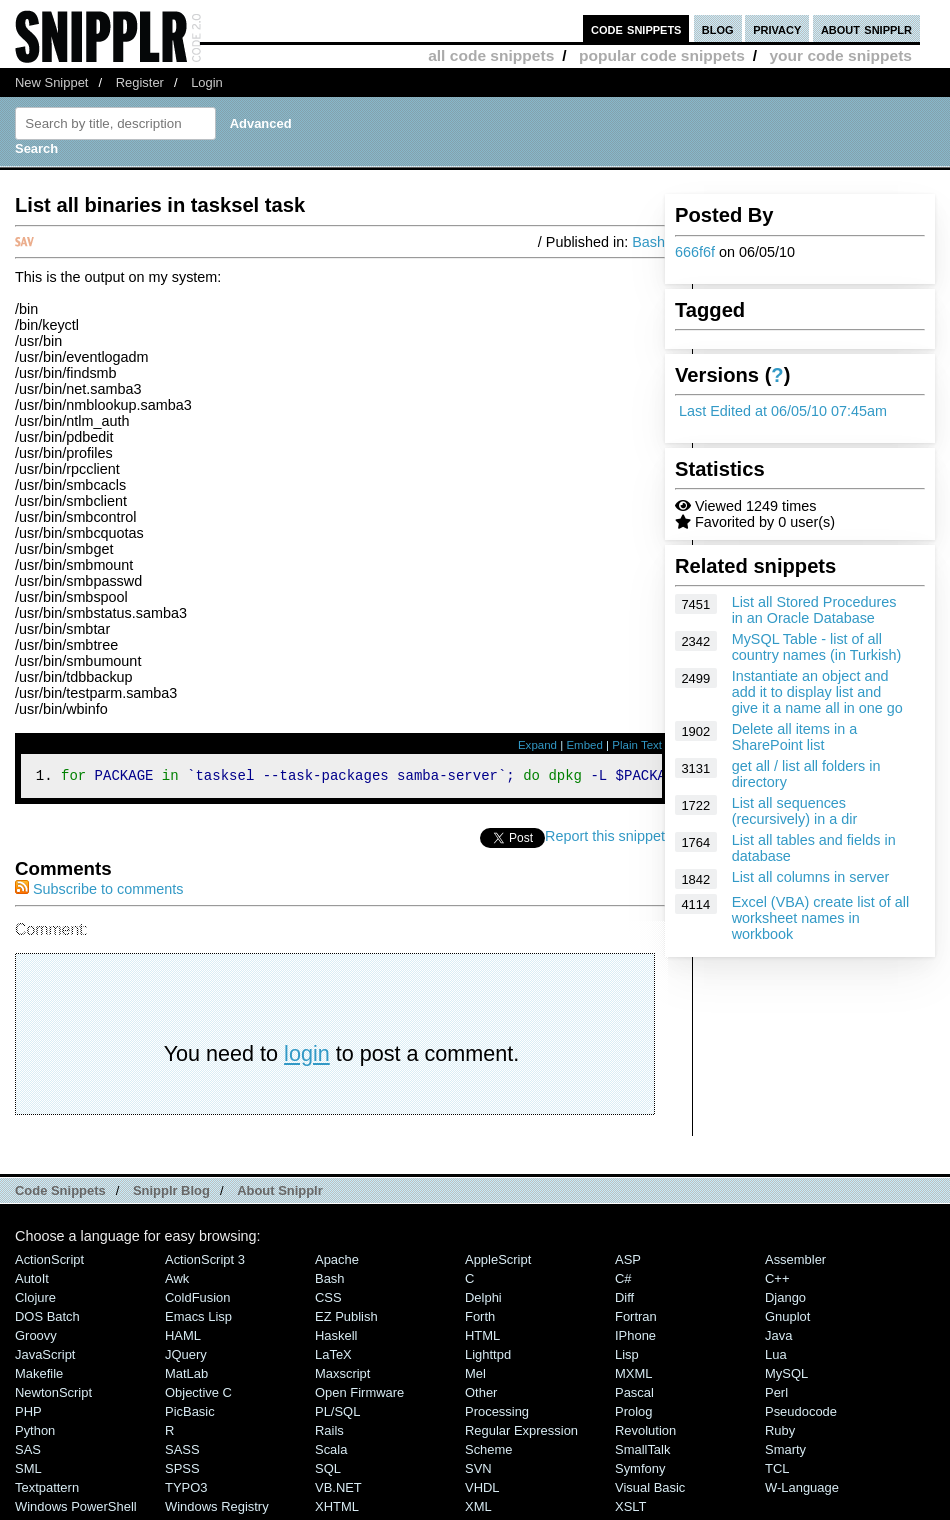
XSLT (630, 1509)
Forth (480, 1319)
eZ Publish (346, 1319)
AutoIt (32, 1281)
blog (718, 28)
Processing (497, 1414)
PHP (28, 1414)
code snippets (636, 28)
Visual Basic (650, 1490)
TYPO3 (186, 1490)
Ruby (780, 1433)
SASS (182, 1452)
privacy (777, 28)
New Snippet (51, 82)
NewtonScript (53, 1395)
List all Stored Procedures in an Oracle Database (814, 610)
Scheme (489, 1452)
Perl (776, 1395)
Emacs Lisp (198, 1319)
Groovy (36, 1338)
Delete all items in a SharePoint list (795, 737)
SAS (28, 1452)
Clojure (35, 1300)
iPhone (635, 1338)
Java (778, 1338)
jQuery (186, 1357)
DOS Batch (47, 1319)
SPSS (182, 1471)
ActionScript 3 (205, 1262)
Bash (648, 242)
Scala (331, 1452)
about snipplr (866, 28)
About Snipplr (280, 1193)
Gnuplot (787, 1319)
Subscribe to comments (99, 892)
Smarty (785, 1452)
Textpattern (47, 1490)
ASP (628, 1262)
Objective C (198, 1395)
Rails (329, 1433)
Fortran (636, 1319)
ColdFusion (198, 1300)
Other (481, 1395)
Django (785, 1300)
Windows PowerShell (76, 1509)
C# (623, 1281)
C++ (777, 1281)
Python (35, 1433)
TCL (777, 1471)
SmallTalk (642, 1452)
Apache (337, 1262)
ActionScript (49, 1262)
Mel (475, 1376)
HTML (482, 1338)
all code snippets (491, 55)
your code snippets (840, 55)
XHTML (337, 1509)
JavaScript (45, 1357)
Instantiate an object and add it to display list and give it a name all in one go (817, 692)
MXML (633, 1376)
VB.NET (338, 1490)
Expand (537, 745)
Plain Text (637, 745)
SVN (478, 1471)
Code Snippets (60, 1193)
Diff (624, 1300)
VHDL (482, 1490)
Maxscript (342, 1376)
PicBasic (190, 1414)
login (307, 1056)
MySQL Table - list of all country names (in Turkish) (817, 647)
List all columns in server (811, 877)
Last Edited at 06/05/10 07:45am (783, 411)
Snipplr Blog (171, 1193)
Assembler (795, 1262)
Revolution (645, 1433)
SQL (328, 1471)
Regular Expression (521, 1433)
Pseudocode (801, 1414)
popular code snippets (662, 55)
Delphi (483, 1300)
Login (207, 82)
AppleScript (498, 1262)
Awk (177, 1281)
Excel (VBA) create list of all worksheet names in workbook (821, 918)
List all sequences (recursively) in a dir (795, 811)
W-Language (802, 1490)
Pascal (634, 1395)
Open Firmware (359, 1395)
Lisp (627, 1357)
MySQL (786, 1376)
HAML (183, 1338)
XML (478, 1509)
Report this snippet (605, 839)
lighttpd (488, 1357)
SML (28, 1471)
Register (140, 82)
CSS (328, 1300)
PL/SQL (337, 1414)
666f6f (695, 252)
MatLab (186, 1376)
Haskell (336, 1338)
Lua (776, 1357)
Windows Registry (217, 1509)
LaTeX (333, 1357)
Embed (584, 745)
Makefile (39, 1376)
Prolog (633, 1414)
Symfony (640, 1471)
